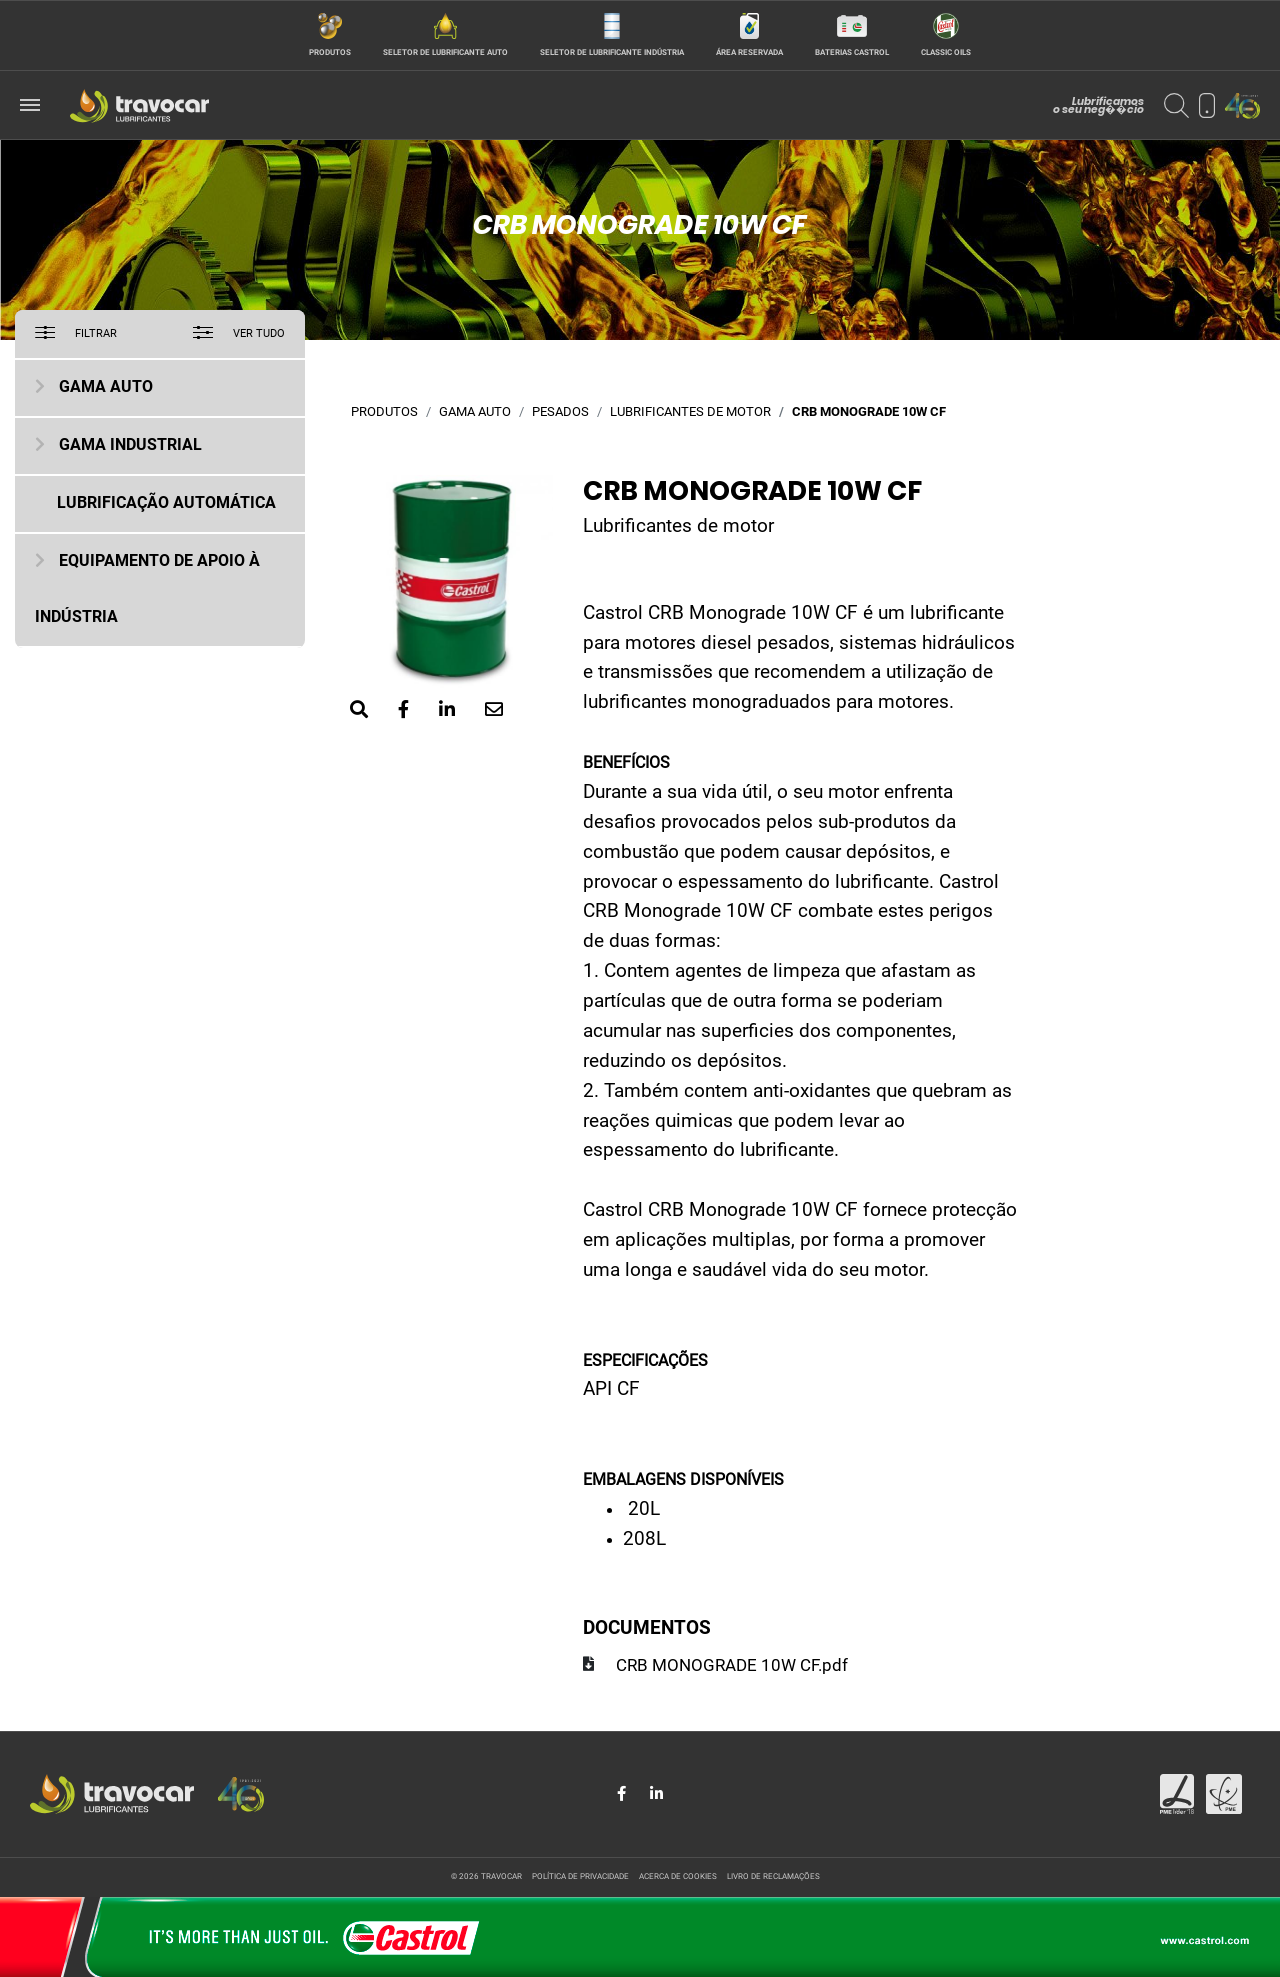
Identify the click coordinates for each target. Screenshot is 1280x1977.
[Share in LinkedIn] (656, 1794)
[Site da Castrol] (640, 1937)
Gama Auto (106, 388)
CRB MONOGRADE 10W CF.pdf (732, 1666)
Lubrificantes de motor (690, 412)
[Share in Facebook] (623, 1794)
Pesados (560, 412)
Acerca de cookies (678, 1877)
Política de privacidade (580, 1877)
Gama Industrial (130, 446)
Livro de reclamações (773, 1877)
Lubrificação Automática (166, 504)
